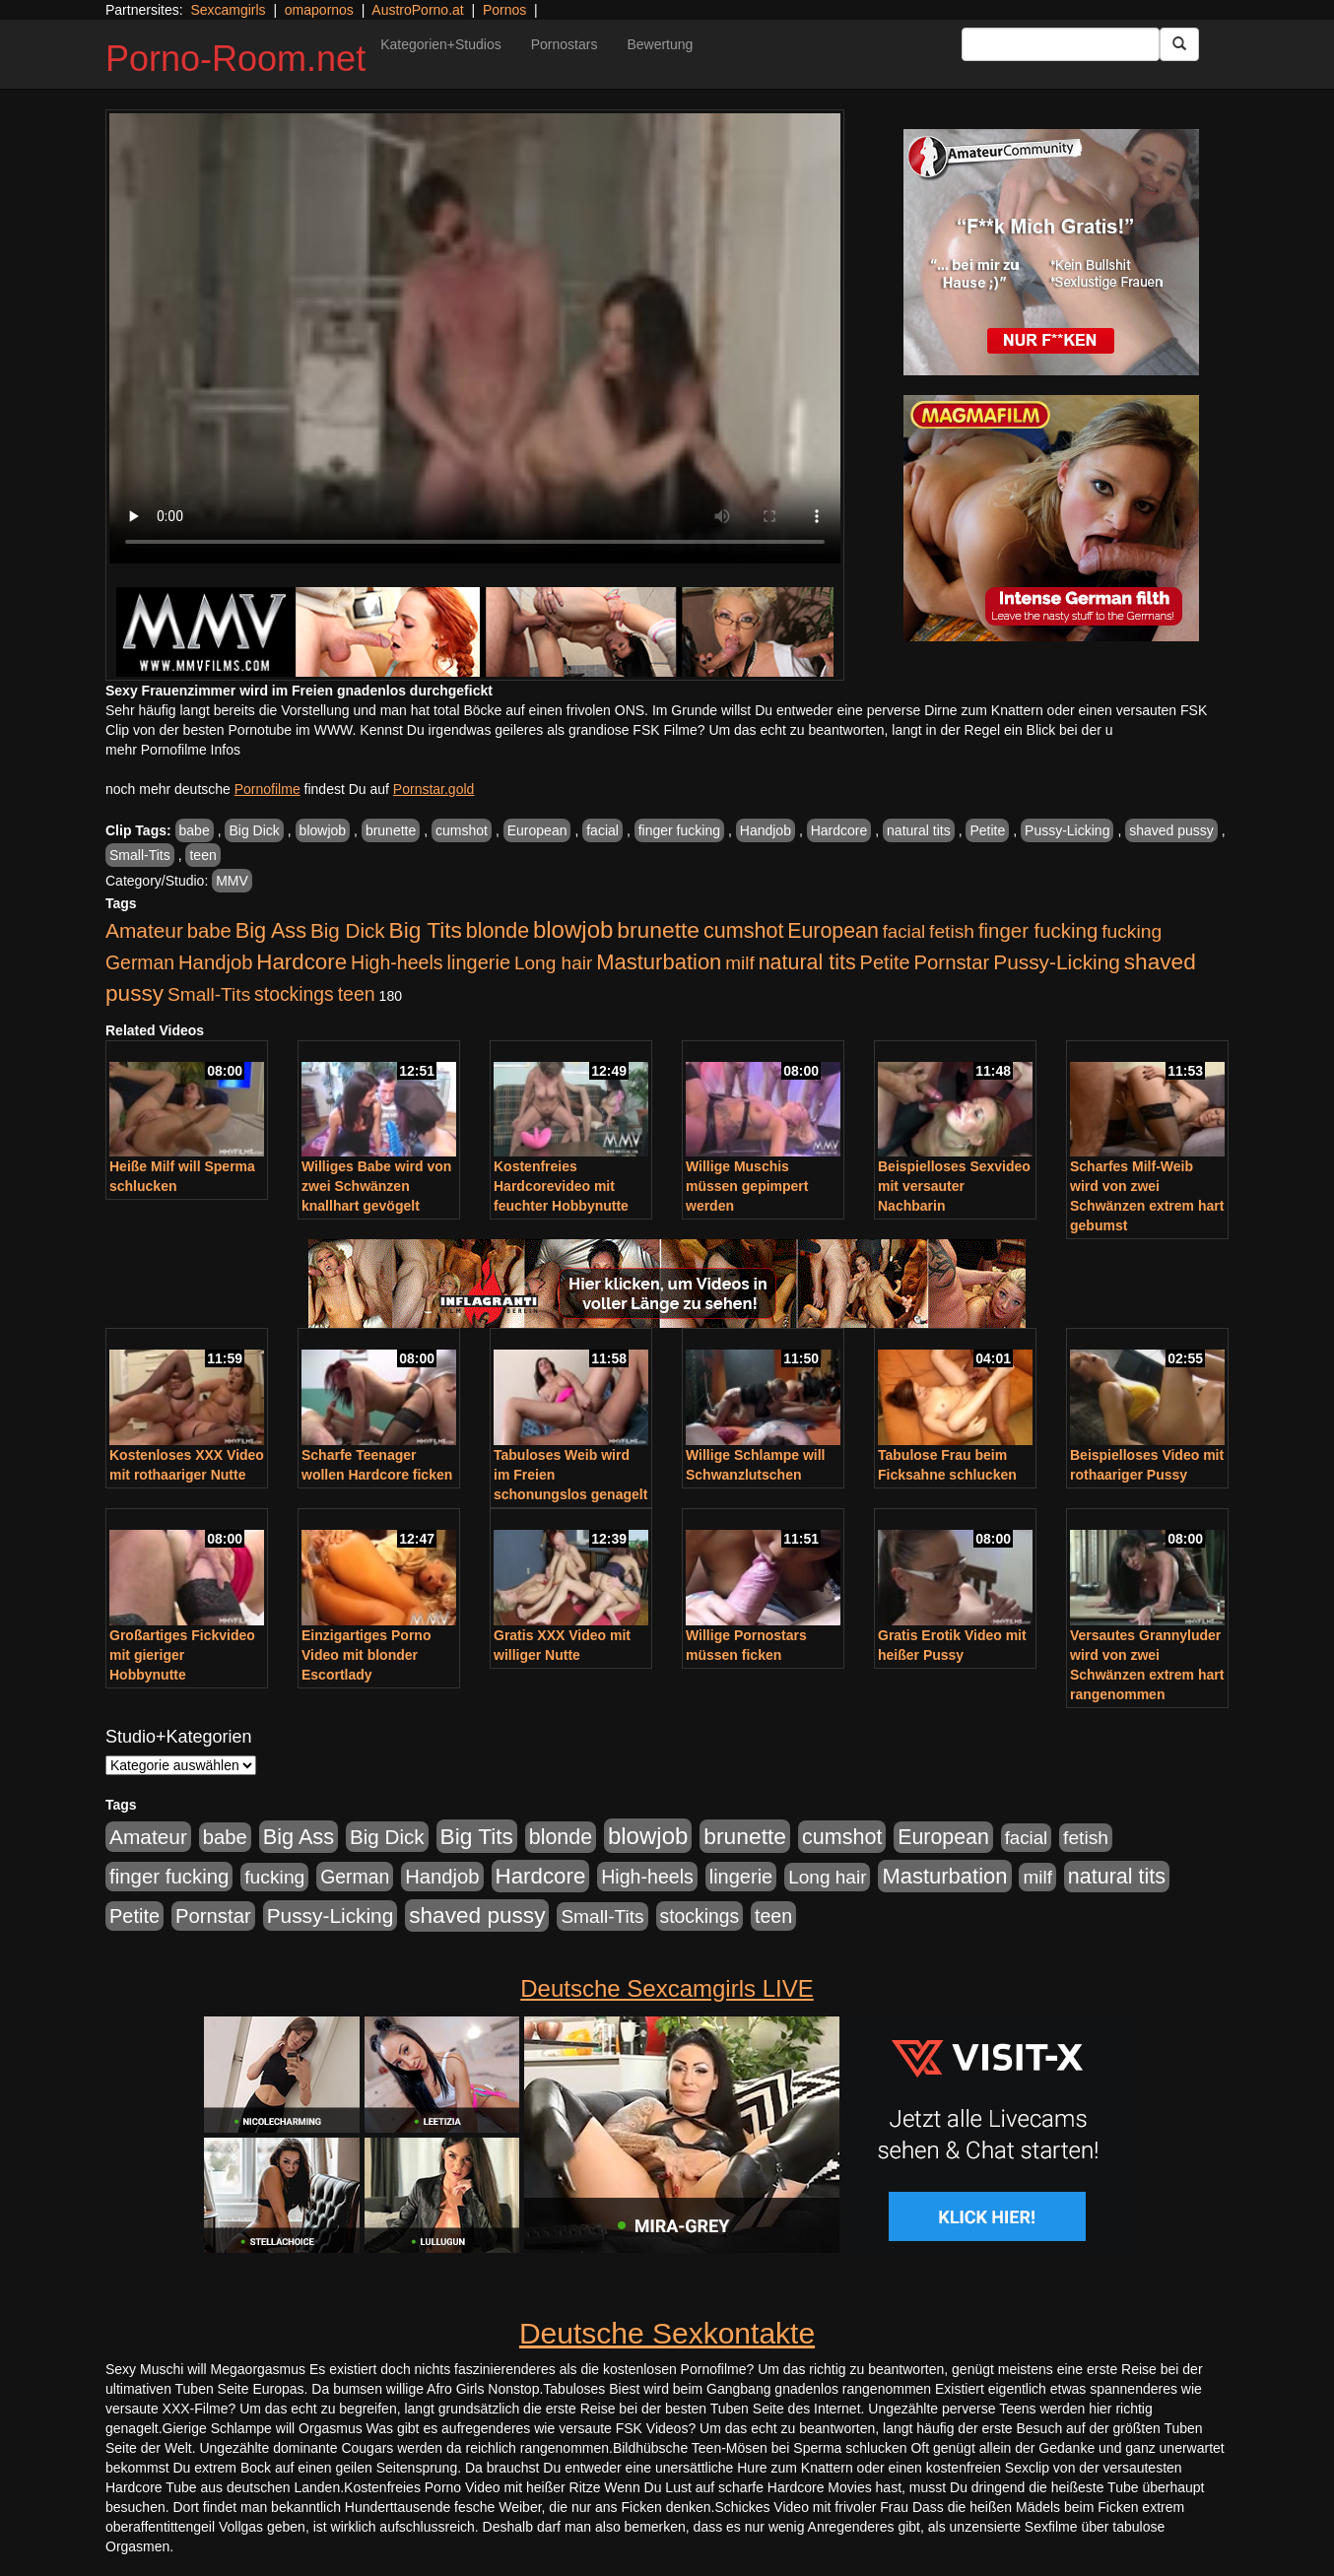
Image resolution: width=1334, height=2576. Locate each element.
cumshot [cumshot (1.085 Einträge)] (743, 930)
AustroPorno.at (417, 10)
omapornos (319, 10)
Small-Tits (139, 855)
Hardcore (839, 830)
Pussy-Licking (1067, 830)
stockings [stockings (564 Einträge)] (294, 994)
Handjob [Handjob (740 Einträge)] (215, 962)
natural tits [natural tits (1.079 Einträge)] (807, 962)
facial (602, 830)
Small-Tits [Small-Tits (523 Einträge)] (208, 994)
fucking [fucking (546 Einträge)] (1131, 931)
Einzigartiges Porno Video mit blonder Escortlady (366, 1655)
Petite (987, 830)
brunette (391, 830)
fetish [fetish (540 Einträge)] (951, 931)
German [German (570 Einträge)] (139, 962)
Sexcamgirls (227, 10)
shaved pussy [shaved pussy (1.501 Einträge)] (477, 1915)
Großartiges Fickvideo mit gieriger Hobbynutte (182, 1655)
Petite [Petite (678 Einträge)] (885, 962)
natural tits (919, 830)
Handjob (765, 830)
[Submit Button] (1179, 44)
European (537, 830)
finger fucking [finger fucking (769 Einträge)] (1038, 931)
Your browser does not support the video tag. (474, 338)
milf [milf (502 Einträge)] (740, 963)
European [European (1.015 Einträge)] (833, 931)
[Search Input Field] (1061, 44)
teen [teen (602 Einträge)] (356, 994)
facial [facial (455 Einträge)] (904, 931)
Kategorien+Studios (440, 44)
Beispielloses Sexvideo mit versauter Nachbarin (954, 1186)
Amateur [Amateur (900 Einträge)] (144, 930)
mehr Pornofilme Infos (172, 750)
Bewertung (660, 44)
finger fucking (679, 830)
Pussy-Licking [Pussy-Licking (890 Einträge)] (1056, 962)
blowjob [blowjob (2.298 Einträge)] (573, 929)
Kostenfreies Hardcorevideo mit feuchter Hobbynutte (561, 1186)
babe (194, 830)
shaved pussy (1171, 830)
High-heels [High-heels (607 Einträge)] (397, 962)
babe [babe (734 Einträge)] (209, 931)
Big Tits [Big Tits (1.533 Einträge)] (425, 930)
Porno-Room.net (235, 58)
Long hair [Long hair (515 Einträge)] (553, 963)
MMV (232, 881)
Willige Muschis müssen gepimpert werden (747, 1186)
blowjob (323, 830)
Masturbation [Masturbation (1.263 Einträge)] (658, 962)
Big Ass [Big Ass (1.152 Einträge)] (270, 930)
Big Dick (254, 830)
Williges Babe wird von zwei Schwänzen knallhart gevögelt (376, 1186)
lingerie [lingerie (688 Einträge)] (478, 962)
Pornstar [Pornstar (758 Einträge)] (952, 962)
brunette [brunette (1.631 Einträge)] (658, 930)
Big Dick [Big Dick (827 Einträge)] (347, 930)
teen (202, 855)
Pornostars (564, 44)
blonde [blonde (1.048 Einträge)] (497, 931)
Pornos (504, 10)
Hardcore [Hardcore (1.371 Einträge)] (301, 962)
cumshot (461, 830)
